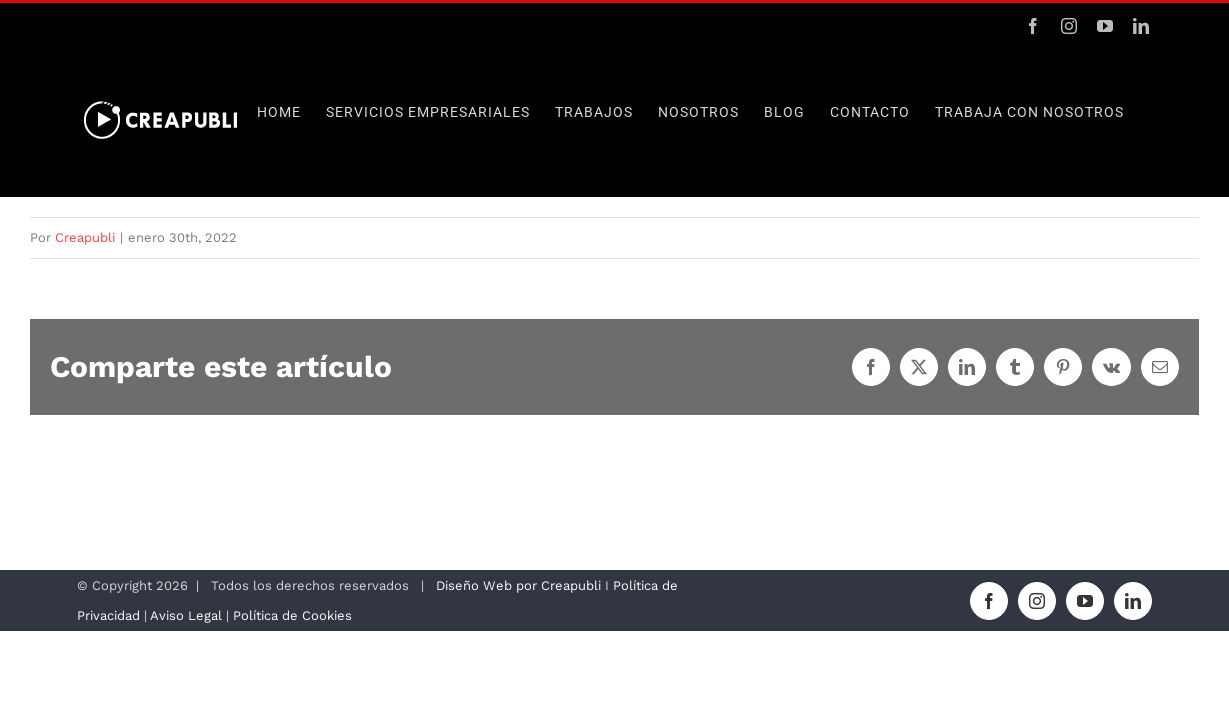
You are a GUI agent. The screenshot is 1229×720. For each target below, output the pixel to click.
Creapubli (85, 237)
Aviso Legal (188, 615)
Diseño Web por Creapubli (518, 585)
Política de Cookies (292, 615)
